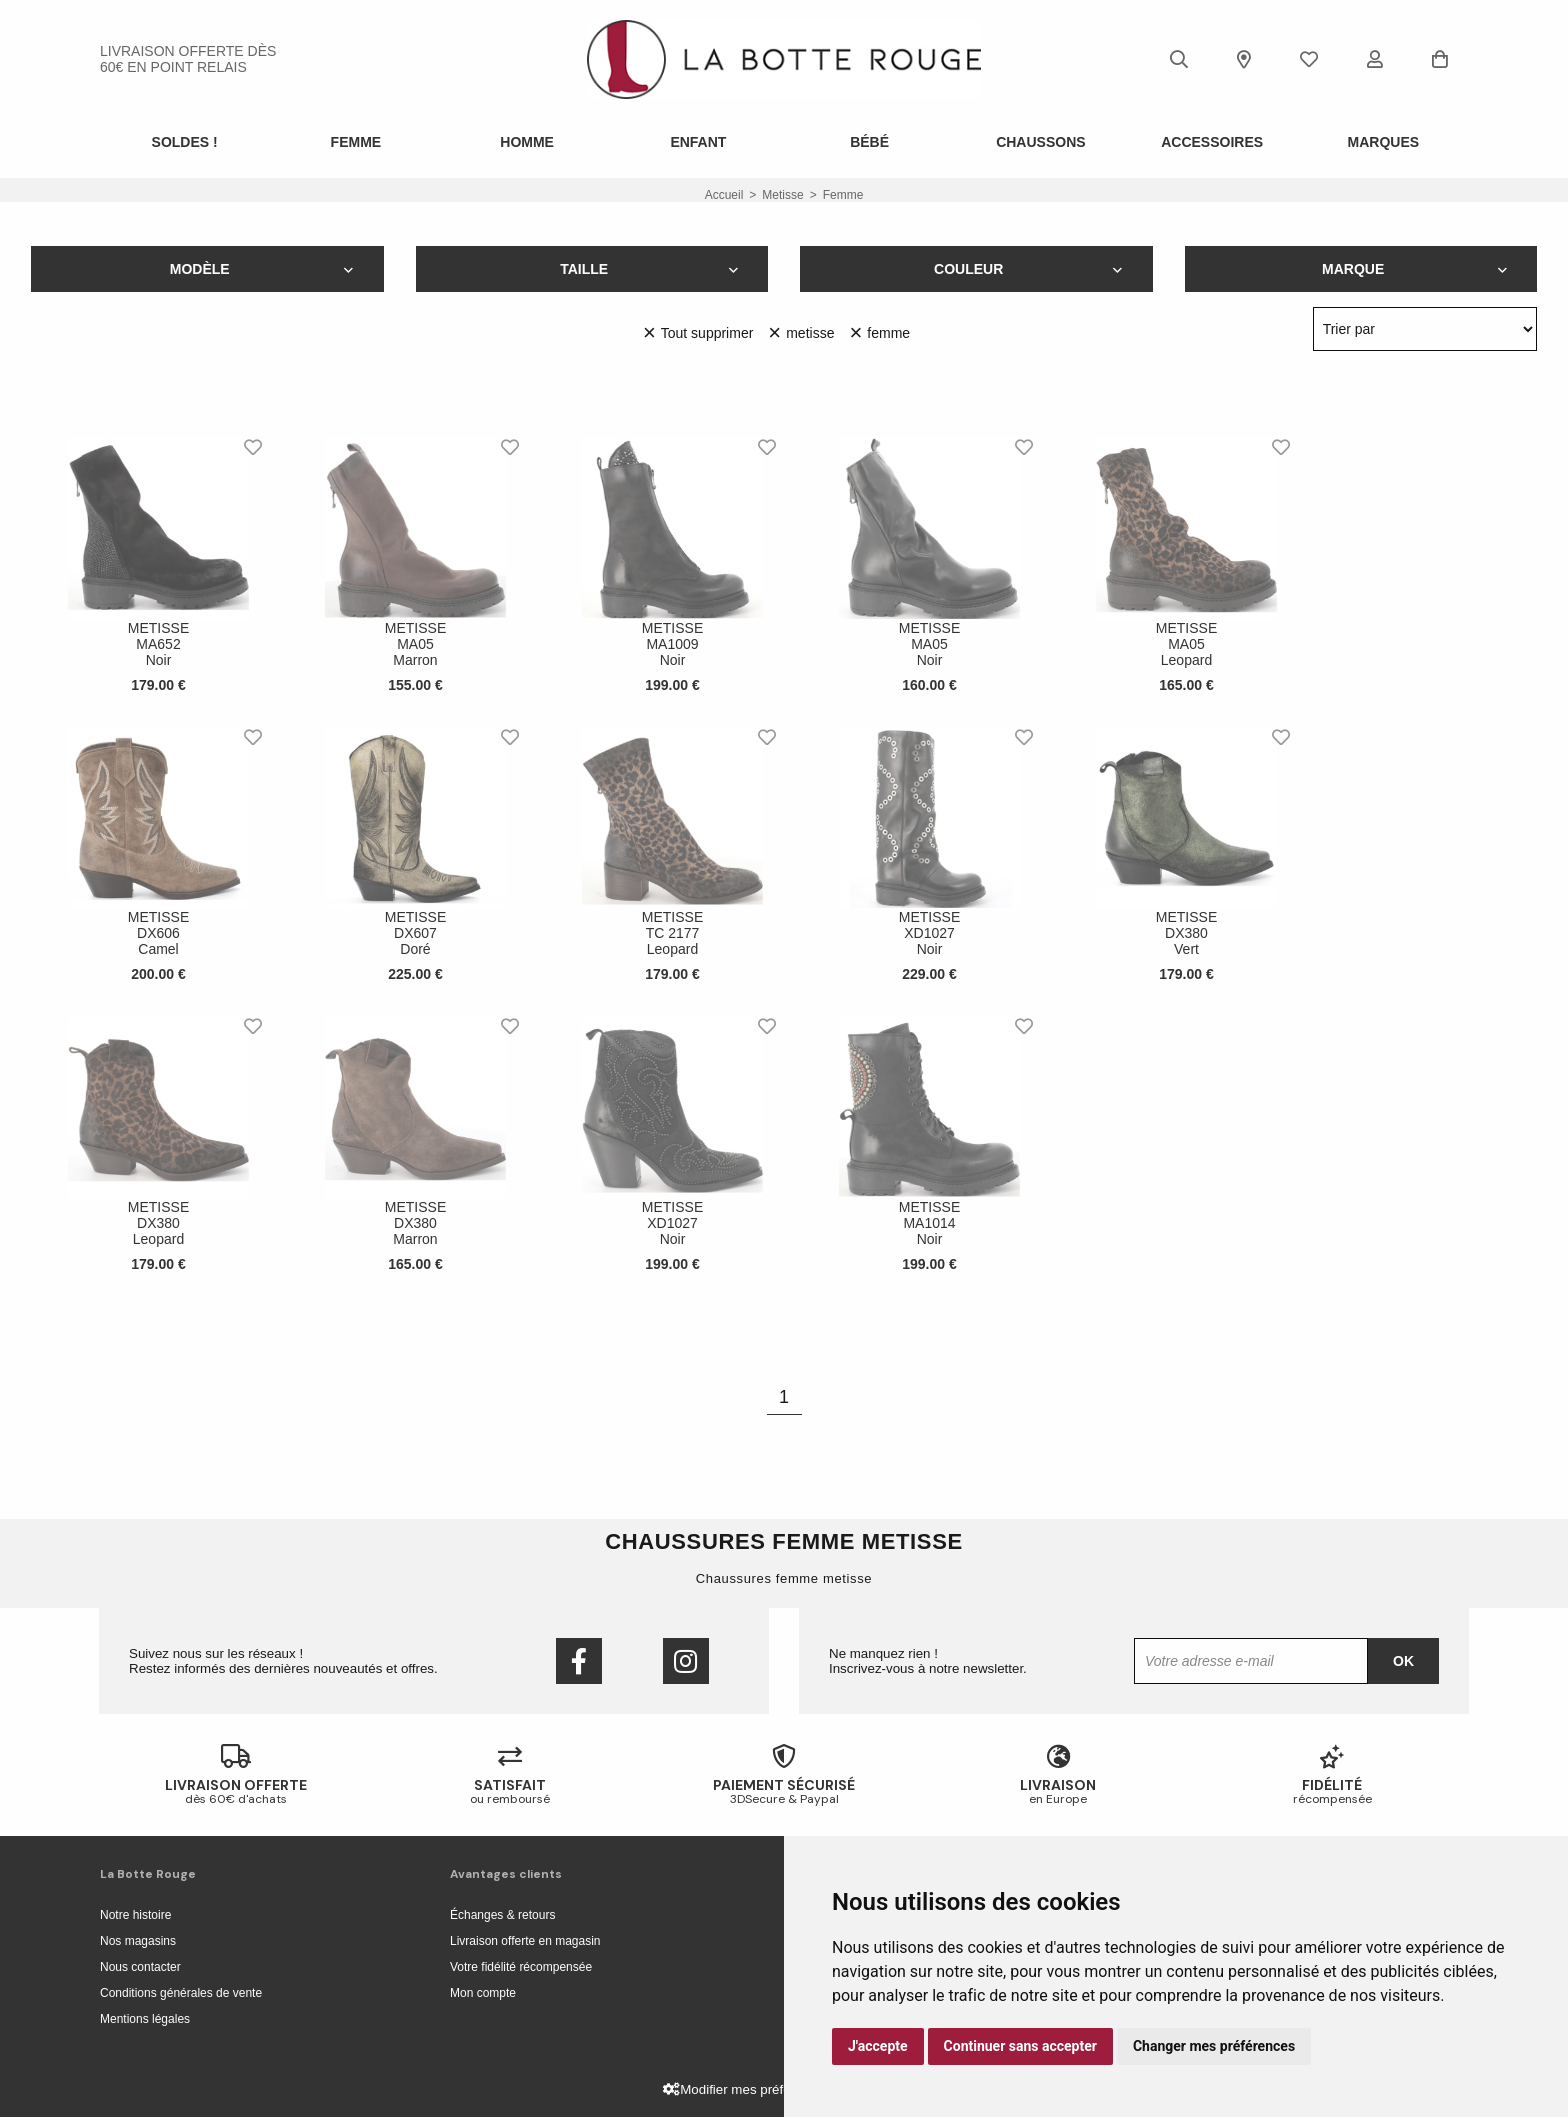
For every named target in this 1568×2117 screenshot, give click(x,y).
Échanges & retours (502, 1915)
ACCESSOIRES (1212, 142)
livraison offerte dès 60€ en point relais (188, 59)
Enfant (698, 142)
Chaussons (1040, 142)
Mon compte (483, 1993)
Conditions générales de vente (181, 1993)
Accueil (724, 195)
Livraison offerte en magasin (525, 1941)
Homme (527, 142)
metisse (782, 195)
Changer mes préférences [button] (1214, 2046)
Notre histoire (135, 1915)
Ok (1403, 1661)
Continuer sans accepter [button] (1020, 2046)
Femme (356, 142)
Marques (1384, 142)
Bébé (869, 142)
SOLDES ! (185, 142)
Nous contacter (140, 1967)
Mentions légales (145, 2019)
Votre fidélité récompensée (521, 1967)
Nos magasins (138, 1941)
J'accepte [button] (878, 2046)
